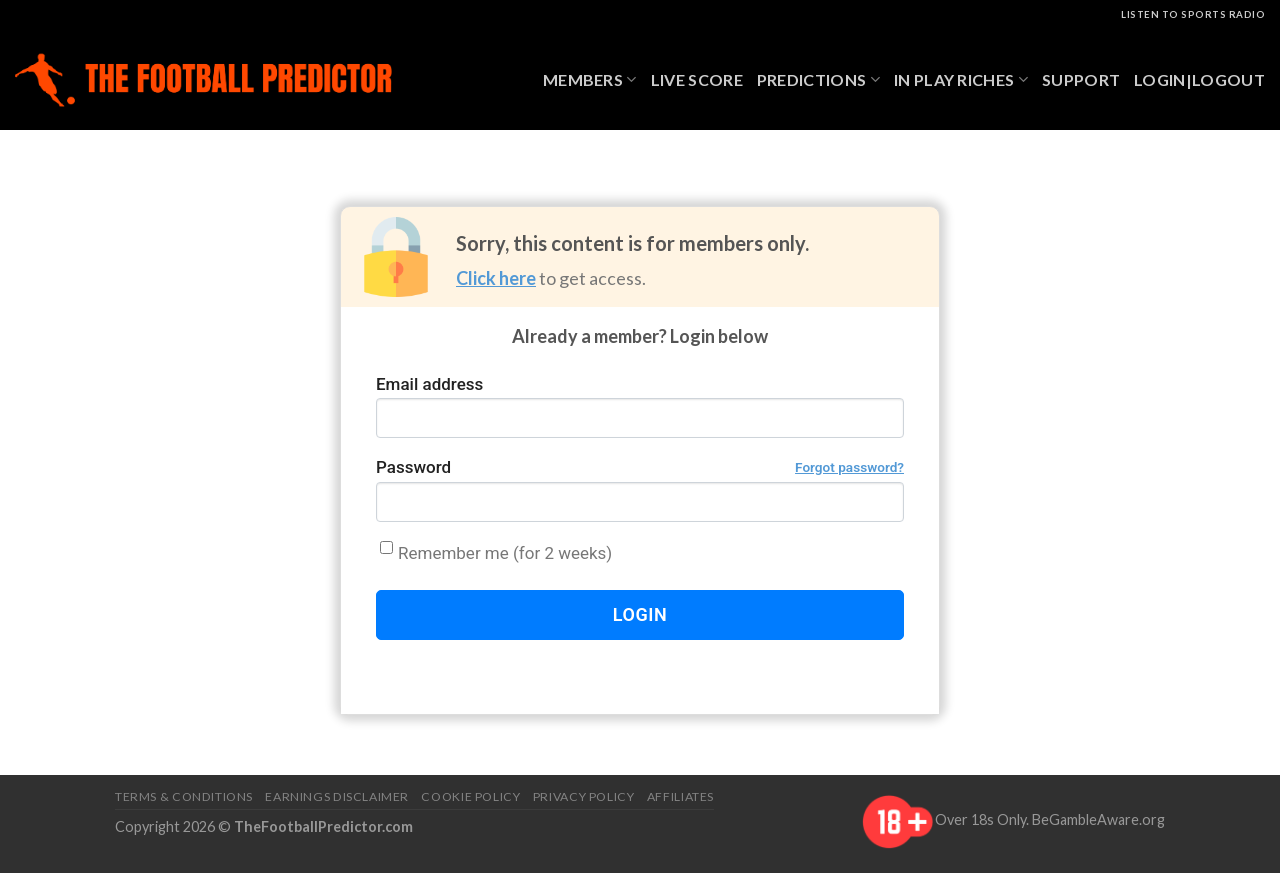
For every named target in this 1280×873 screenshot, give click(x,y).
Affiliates (680, 796)
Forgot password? (849, 467)
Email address (429, 384)
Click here (496, 278)
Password (640, 468)
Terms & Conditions (184, 796)
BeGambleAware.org (1098, 819)
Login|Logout (1199, 79)
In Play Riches (961, 80)
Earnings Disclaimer (337, 796)
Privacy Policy (584, 796)
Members (590, 80)
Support (1081, 79)
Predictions (818, 80)
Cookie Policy (470, 796)
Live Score (697, 79)
